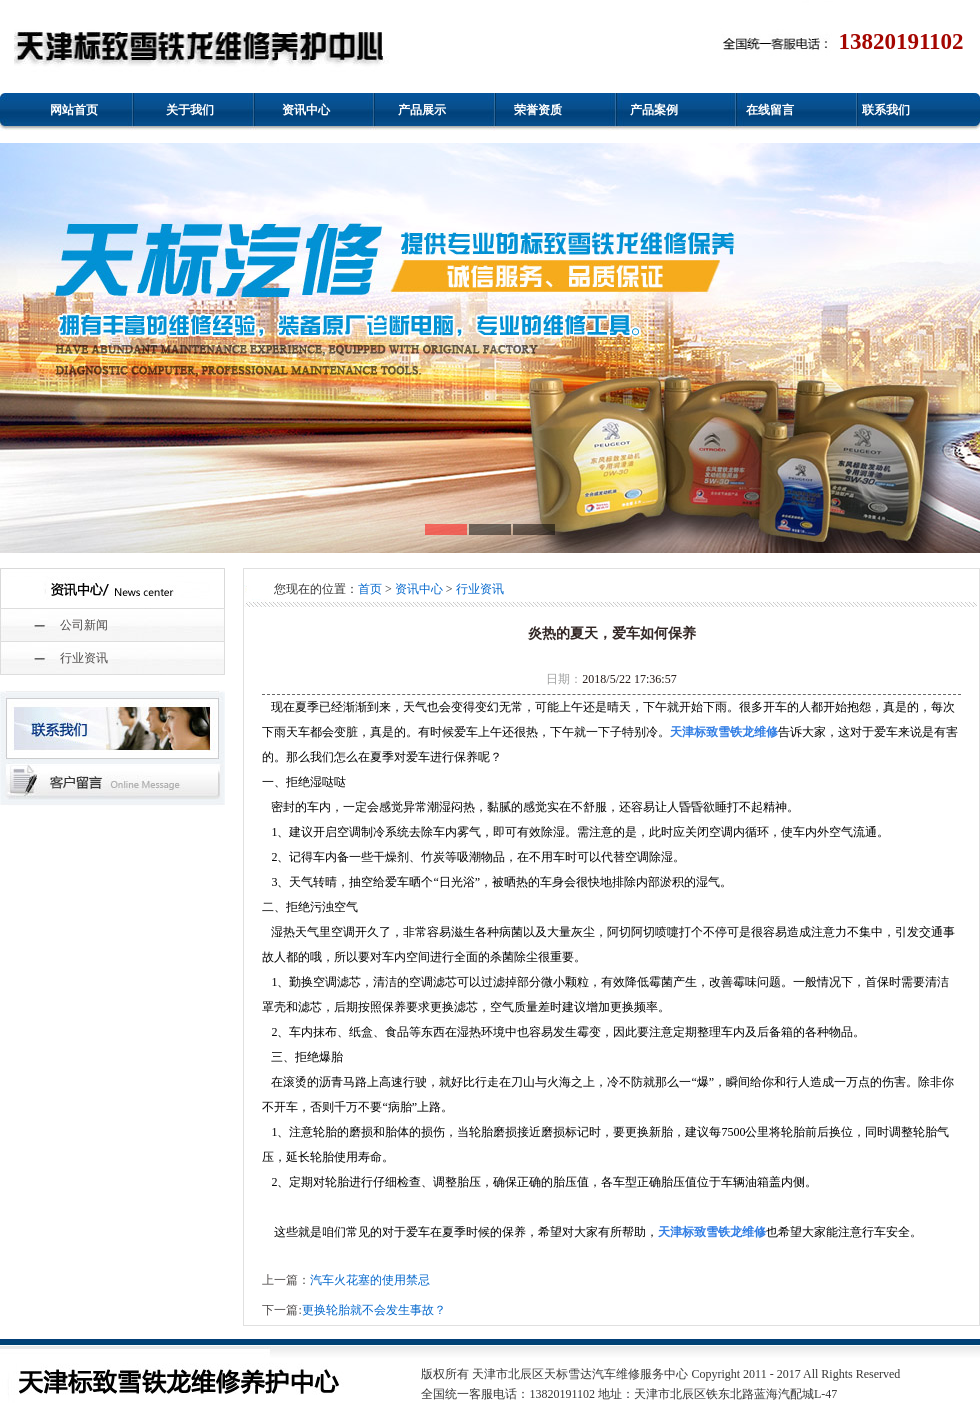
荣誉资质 (538, 110)
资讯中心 (306, 110)
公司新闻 (84, 625)
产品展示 (422, 110)
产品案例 (654, 110)
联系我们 (886, 110)
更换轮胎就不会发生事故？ (374, 1310)
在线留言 (770, 110)
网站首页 (74, 110)
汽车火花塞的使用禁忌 (370, 1280)
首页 (370, 589)
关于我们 (190, 110)
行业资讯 (84, 658)
